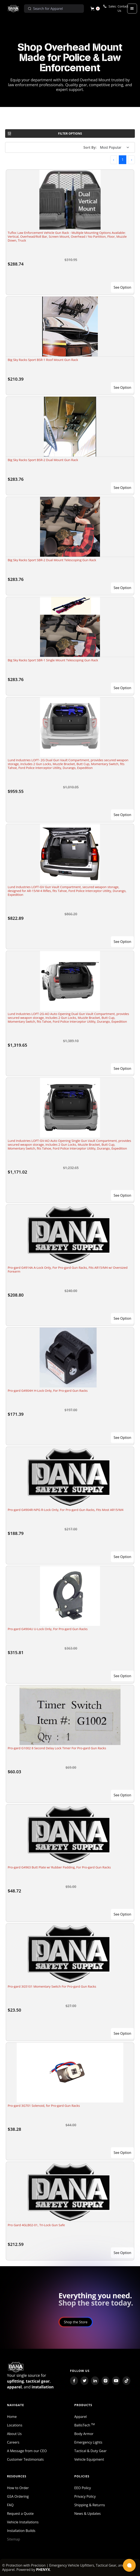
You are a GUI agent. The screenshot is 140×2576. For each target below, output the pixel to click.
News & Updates (87, 2514)
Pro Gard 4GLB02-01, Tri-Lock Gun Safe (36, 2225)
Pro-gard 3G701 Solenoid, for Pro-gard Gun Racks (44, 2105)
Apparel (80, 2417)
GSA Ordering (18, 2497)
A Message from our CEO (27, 2451)
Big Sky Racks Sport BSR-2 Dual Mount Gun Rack (43, 460)
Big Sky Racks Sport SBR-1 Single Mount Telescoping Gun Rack (53, 660)
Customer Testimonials (25, 2460)
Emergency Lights (88, 2443)
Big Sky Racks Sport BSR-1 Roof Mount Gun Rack (43, 360)
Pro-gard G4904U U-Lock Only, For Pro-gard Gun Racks (48, 1629)
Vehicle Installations (23, 2522)
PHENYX (43, 2570)
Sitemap (13, 2539)
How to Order (18, 2488)
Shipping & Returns (89, 2505)
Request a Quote (20, 2514)
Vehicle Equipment (89, 2460)
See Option (122, 287)
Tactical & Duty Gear (90, 2451)
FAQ (10, 2505)
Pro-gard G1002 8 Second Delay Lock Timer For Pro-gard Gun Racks (57, 1748)
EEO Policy (82, 2488)
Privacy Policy (85, 2497)
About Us (14, 2434)
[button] (95, 8)
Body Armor (84, 2434)
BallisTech (84, 2425)
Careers (13, 2443)
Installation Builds (21, 2531)
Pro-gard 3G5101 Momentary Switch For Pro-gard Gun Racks (52, 1986)
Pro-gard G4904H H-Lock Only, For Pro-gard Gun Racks (48, 1390)
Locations (14, 2425)
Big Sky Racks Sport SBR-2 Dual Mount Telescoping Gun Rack (52, 560)
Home (12, 2417)
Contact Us (123, 8)
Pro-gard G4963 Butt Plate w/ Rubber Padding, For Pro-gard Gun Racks (59, 1867)
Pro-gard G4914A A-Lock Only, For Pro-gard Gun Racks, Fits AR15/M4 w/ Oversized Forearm (68, 1269)
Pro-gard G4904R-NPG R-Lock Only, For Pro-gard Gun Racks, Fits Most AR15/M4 (65, 1510)
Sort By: (90, 147)
